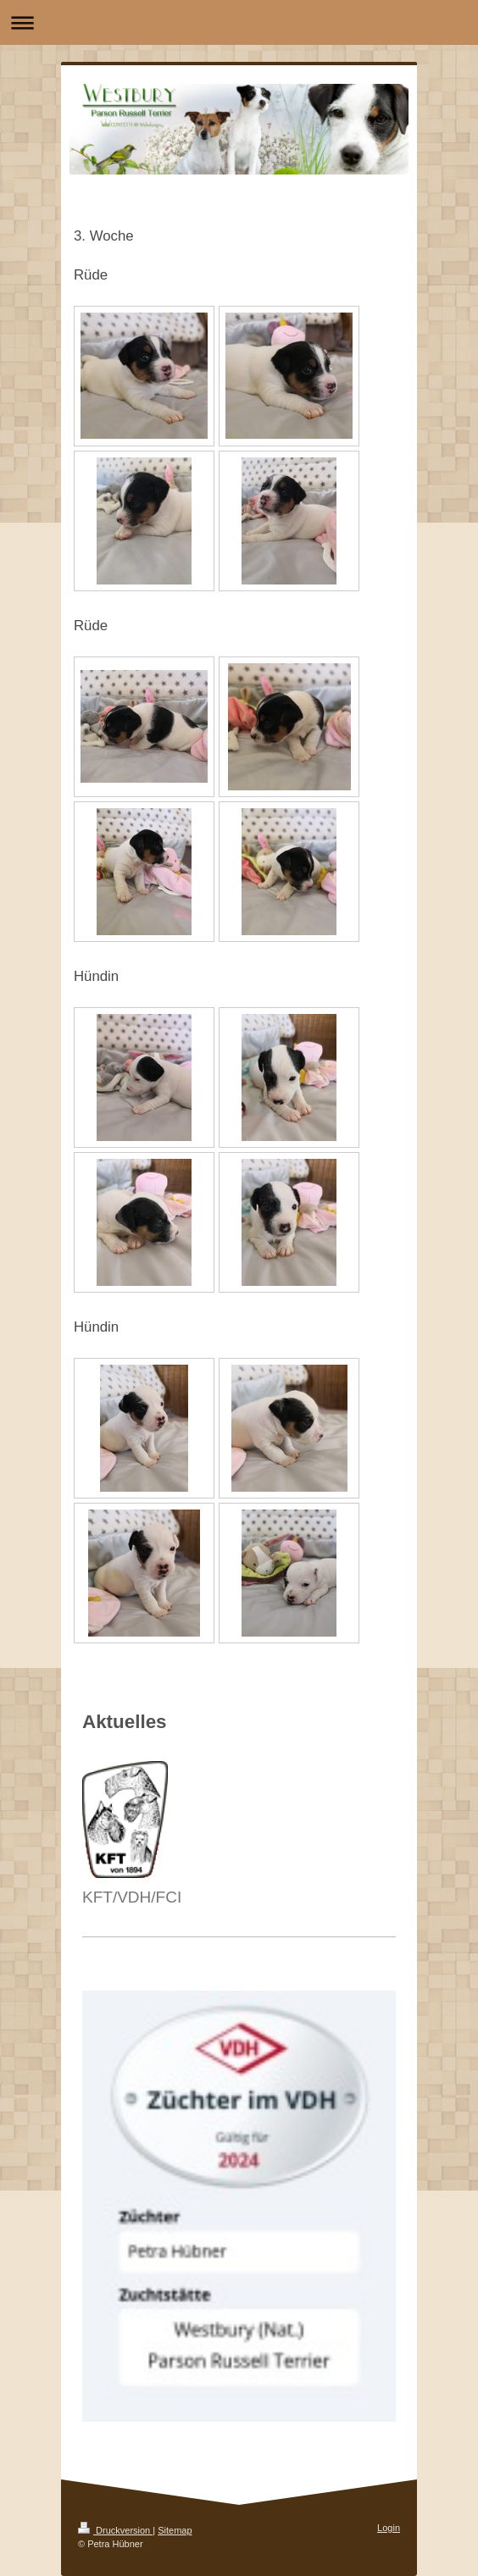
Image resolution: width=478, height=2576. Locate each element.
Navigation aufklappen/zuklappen (239, 22)
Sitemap (175, 2530)
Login (388, 2528)
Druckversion (115, 2530)
